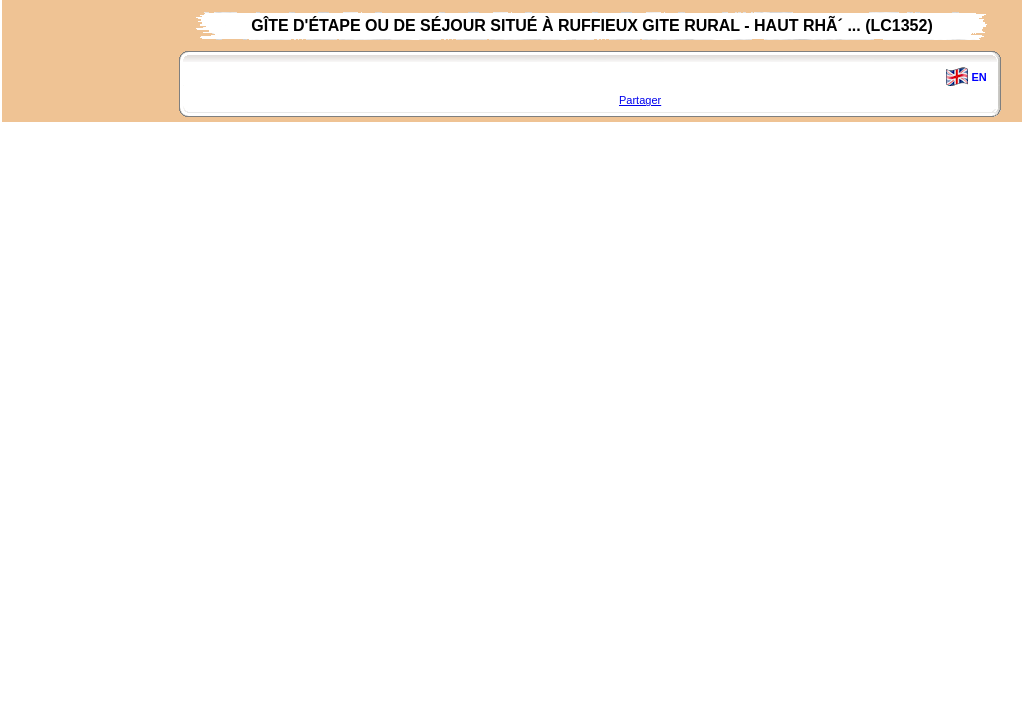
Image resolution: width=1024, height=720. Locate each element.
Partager (640, 100)
